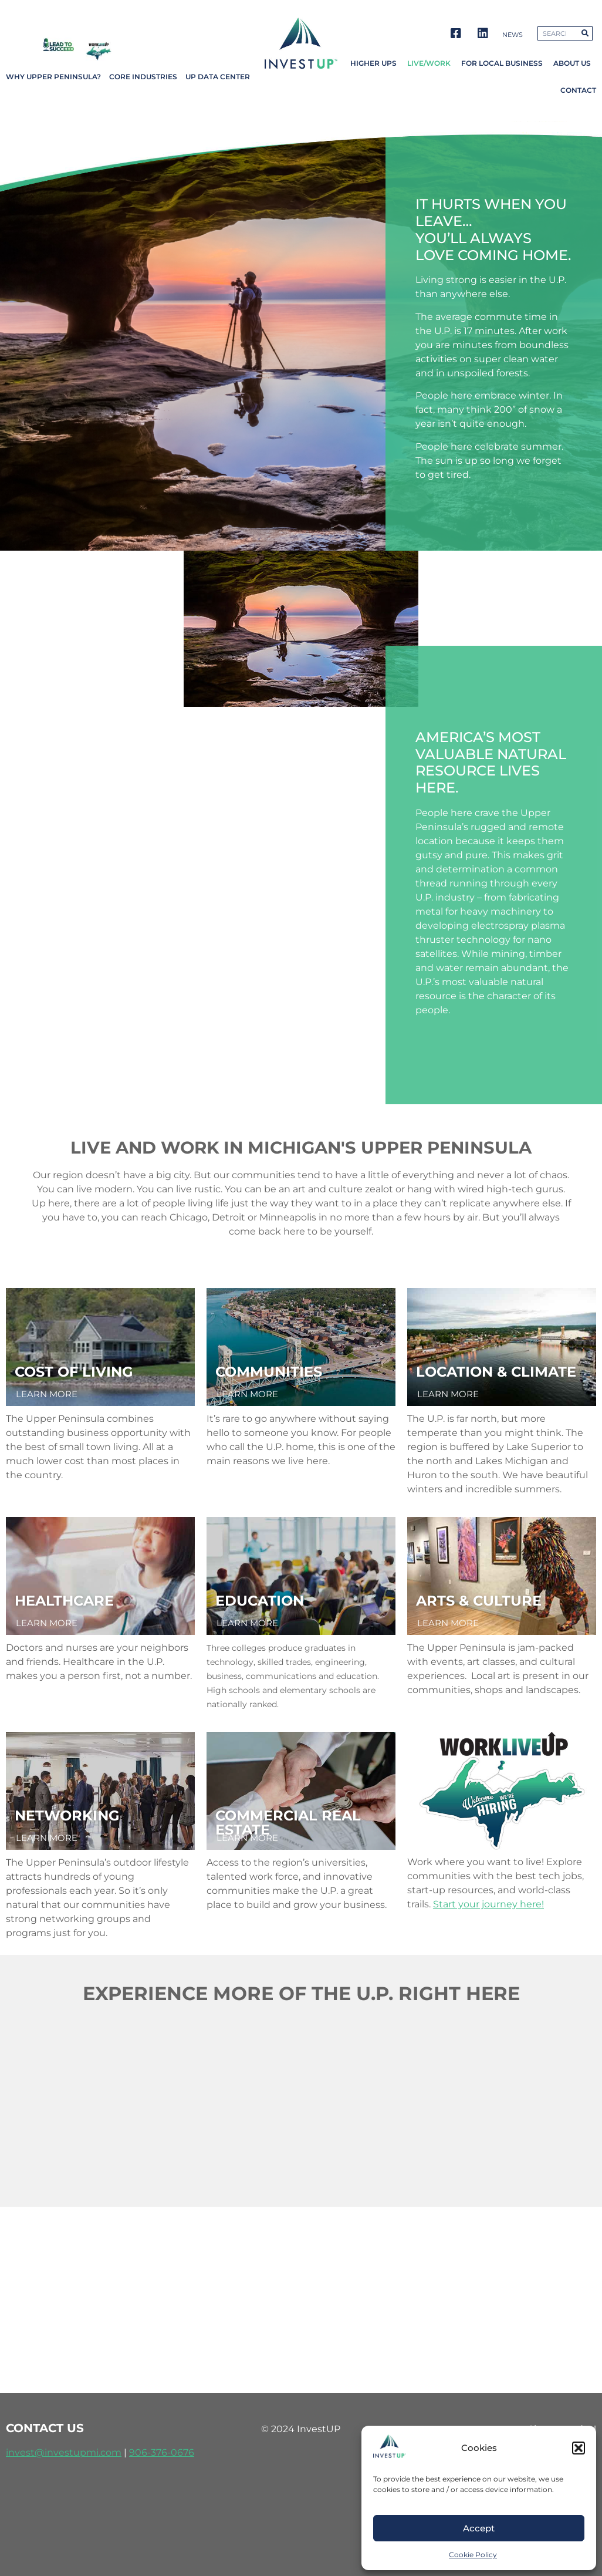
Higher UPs (373, 63)
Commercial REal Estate (288, 1822)
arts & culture (479, 1600)
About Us (572, 63)
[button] (578, 2448)
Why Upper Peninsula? (53, 76)
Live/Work (429, 63)
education (259, 1600)
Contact (578, 90)
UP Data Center (217, 76)
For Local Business (502, 63)
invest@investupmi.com (63, 2452)
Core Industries (143, 76)
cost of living (74, 1371)
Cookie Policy (473, 2554)
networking (67, 1815)
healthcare (64, 1600)
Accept (479, 2528)
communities (268, 1371)
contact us (45, 2428)
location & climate (496, 1371)
